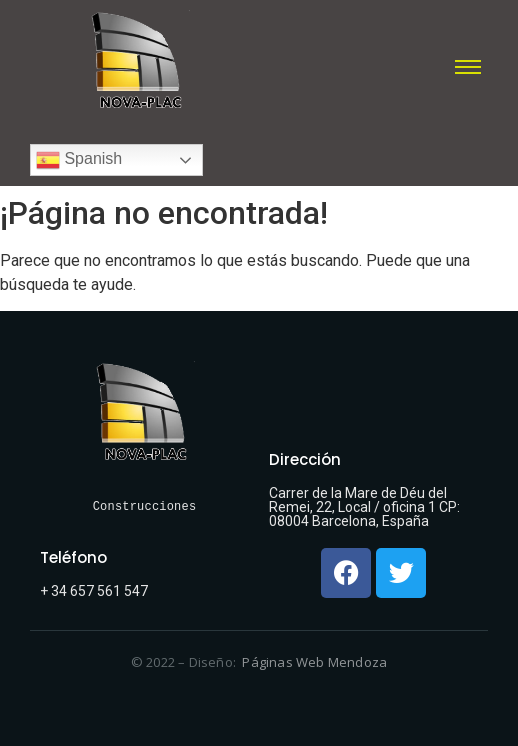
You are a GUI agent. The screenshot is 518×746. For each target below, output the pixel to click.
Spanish (79, 160)
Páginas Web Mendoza (314, 662)
